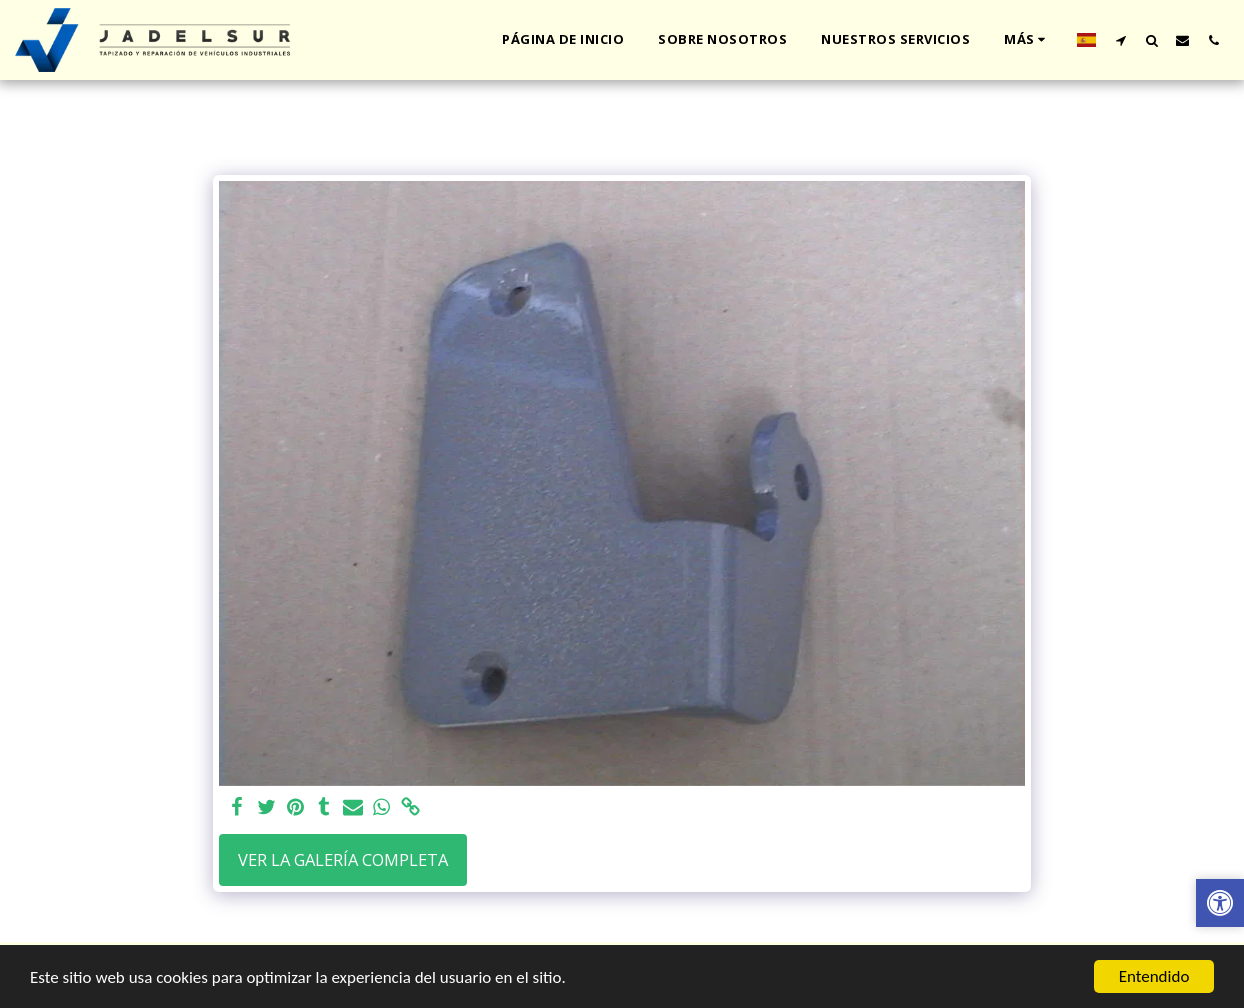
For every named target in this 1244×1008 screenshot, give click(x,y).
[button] (1120, 40)
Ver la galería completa (343, 859)
